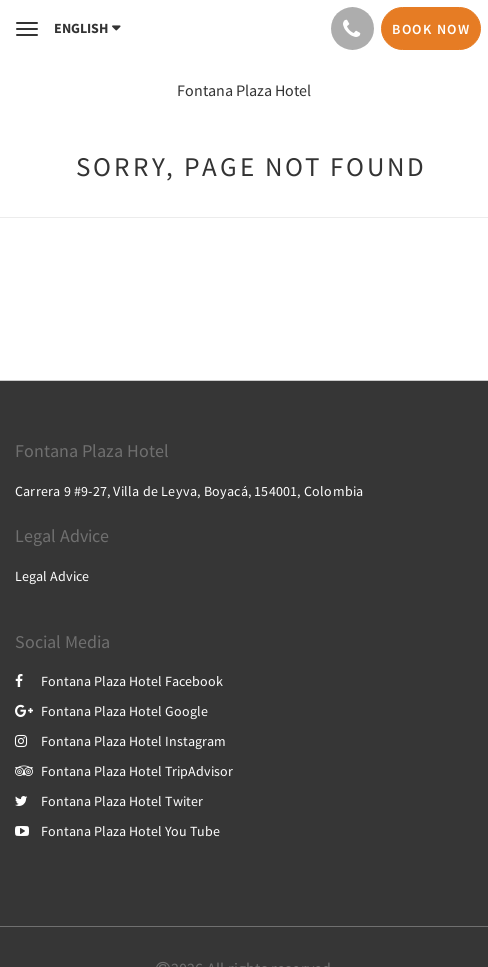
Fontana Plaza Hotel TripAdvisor (124, 771)
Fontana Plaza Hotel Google (111, 711)
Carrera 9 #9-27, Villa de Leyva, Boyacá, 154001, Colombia (189, 491)
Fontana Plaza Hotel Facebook (119, 681)
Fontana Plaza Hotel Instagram (120, 741)
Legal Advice (52, 576)
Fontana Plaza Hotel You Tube (117, 831)
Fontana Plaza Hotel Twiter (109, 801)
